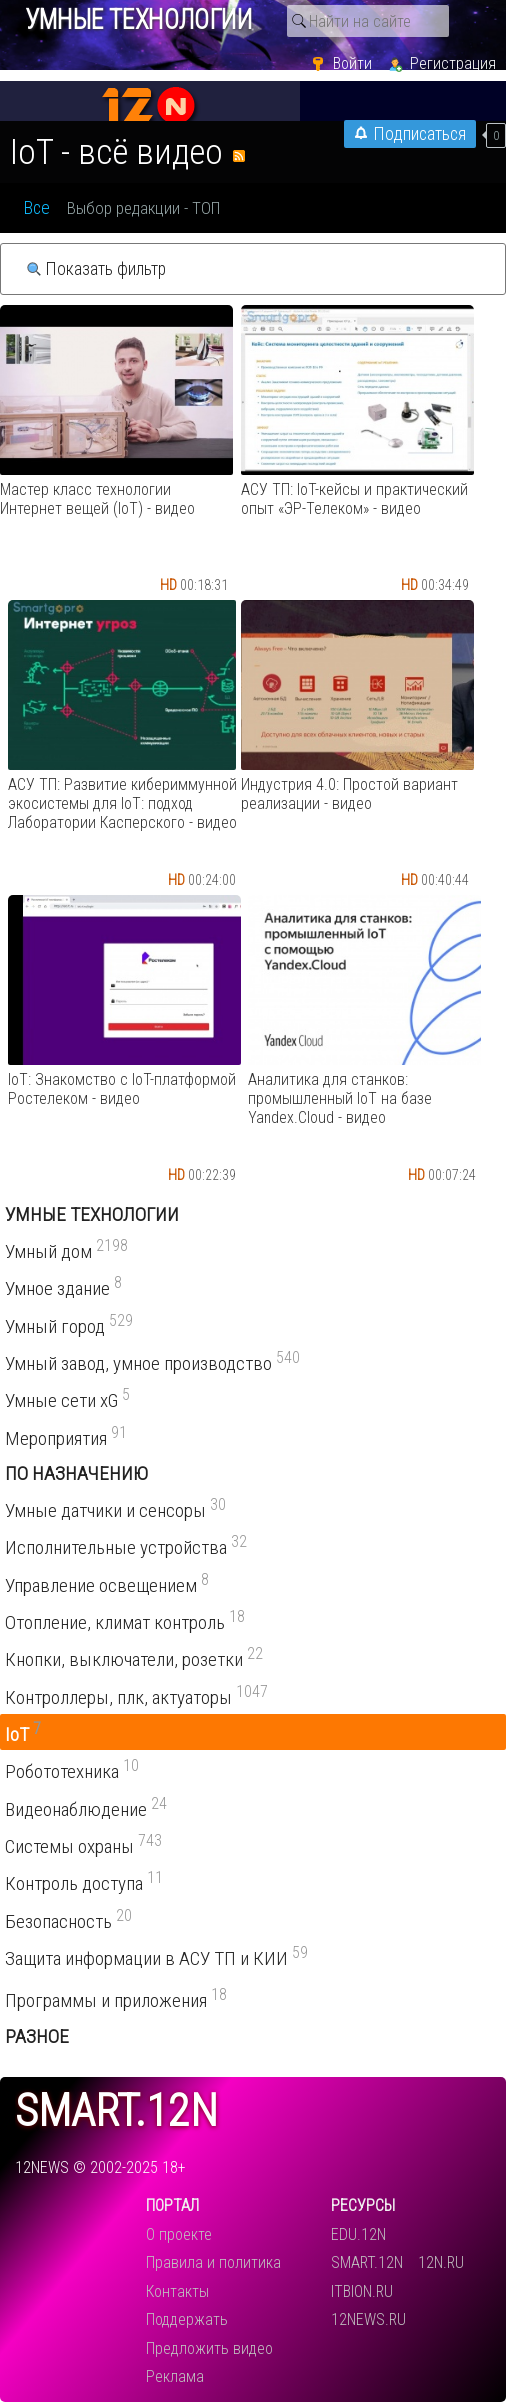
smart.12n (116, 2111)
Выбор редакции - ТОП (143, 208)
